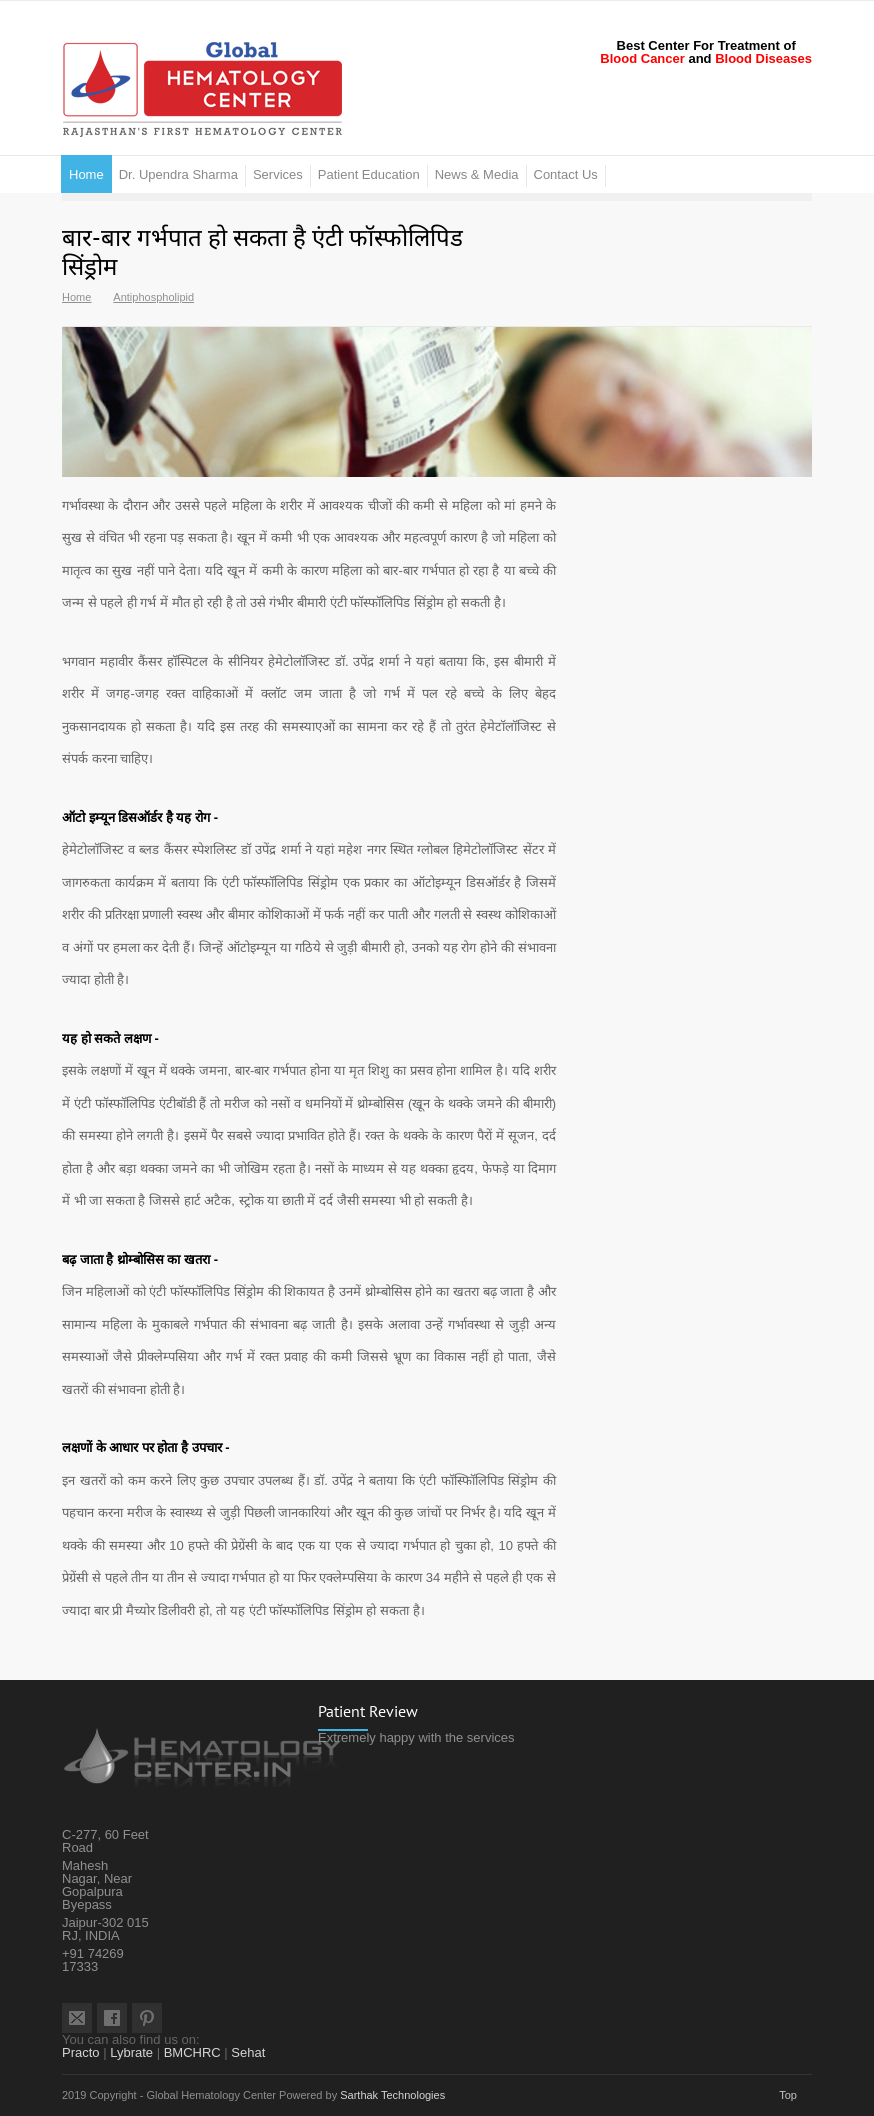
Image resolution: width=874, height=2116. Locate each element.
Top (788, 2095)
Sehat (248, 2052)
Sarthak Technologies (392, 2095)
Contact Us (566, 174)
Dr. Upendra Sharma (178, 174)
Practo (81, 2052)
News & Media (477, 174)
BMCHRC (192, 2052)
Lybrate (131, 2052)
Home (86, 174)
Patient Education (369, 174)
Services (278, 174)
